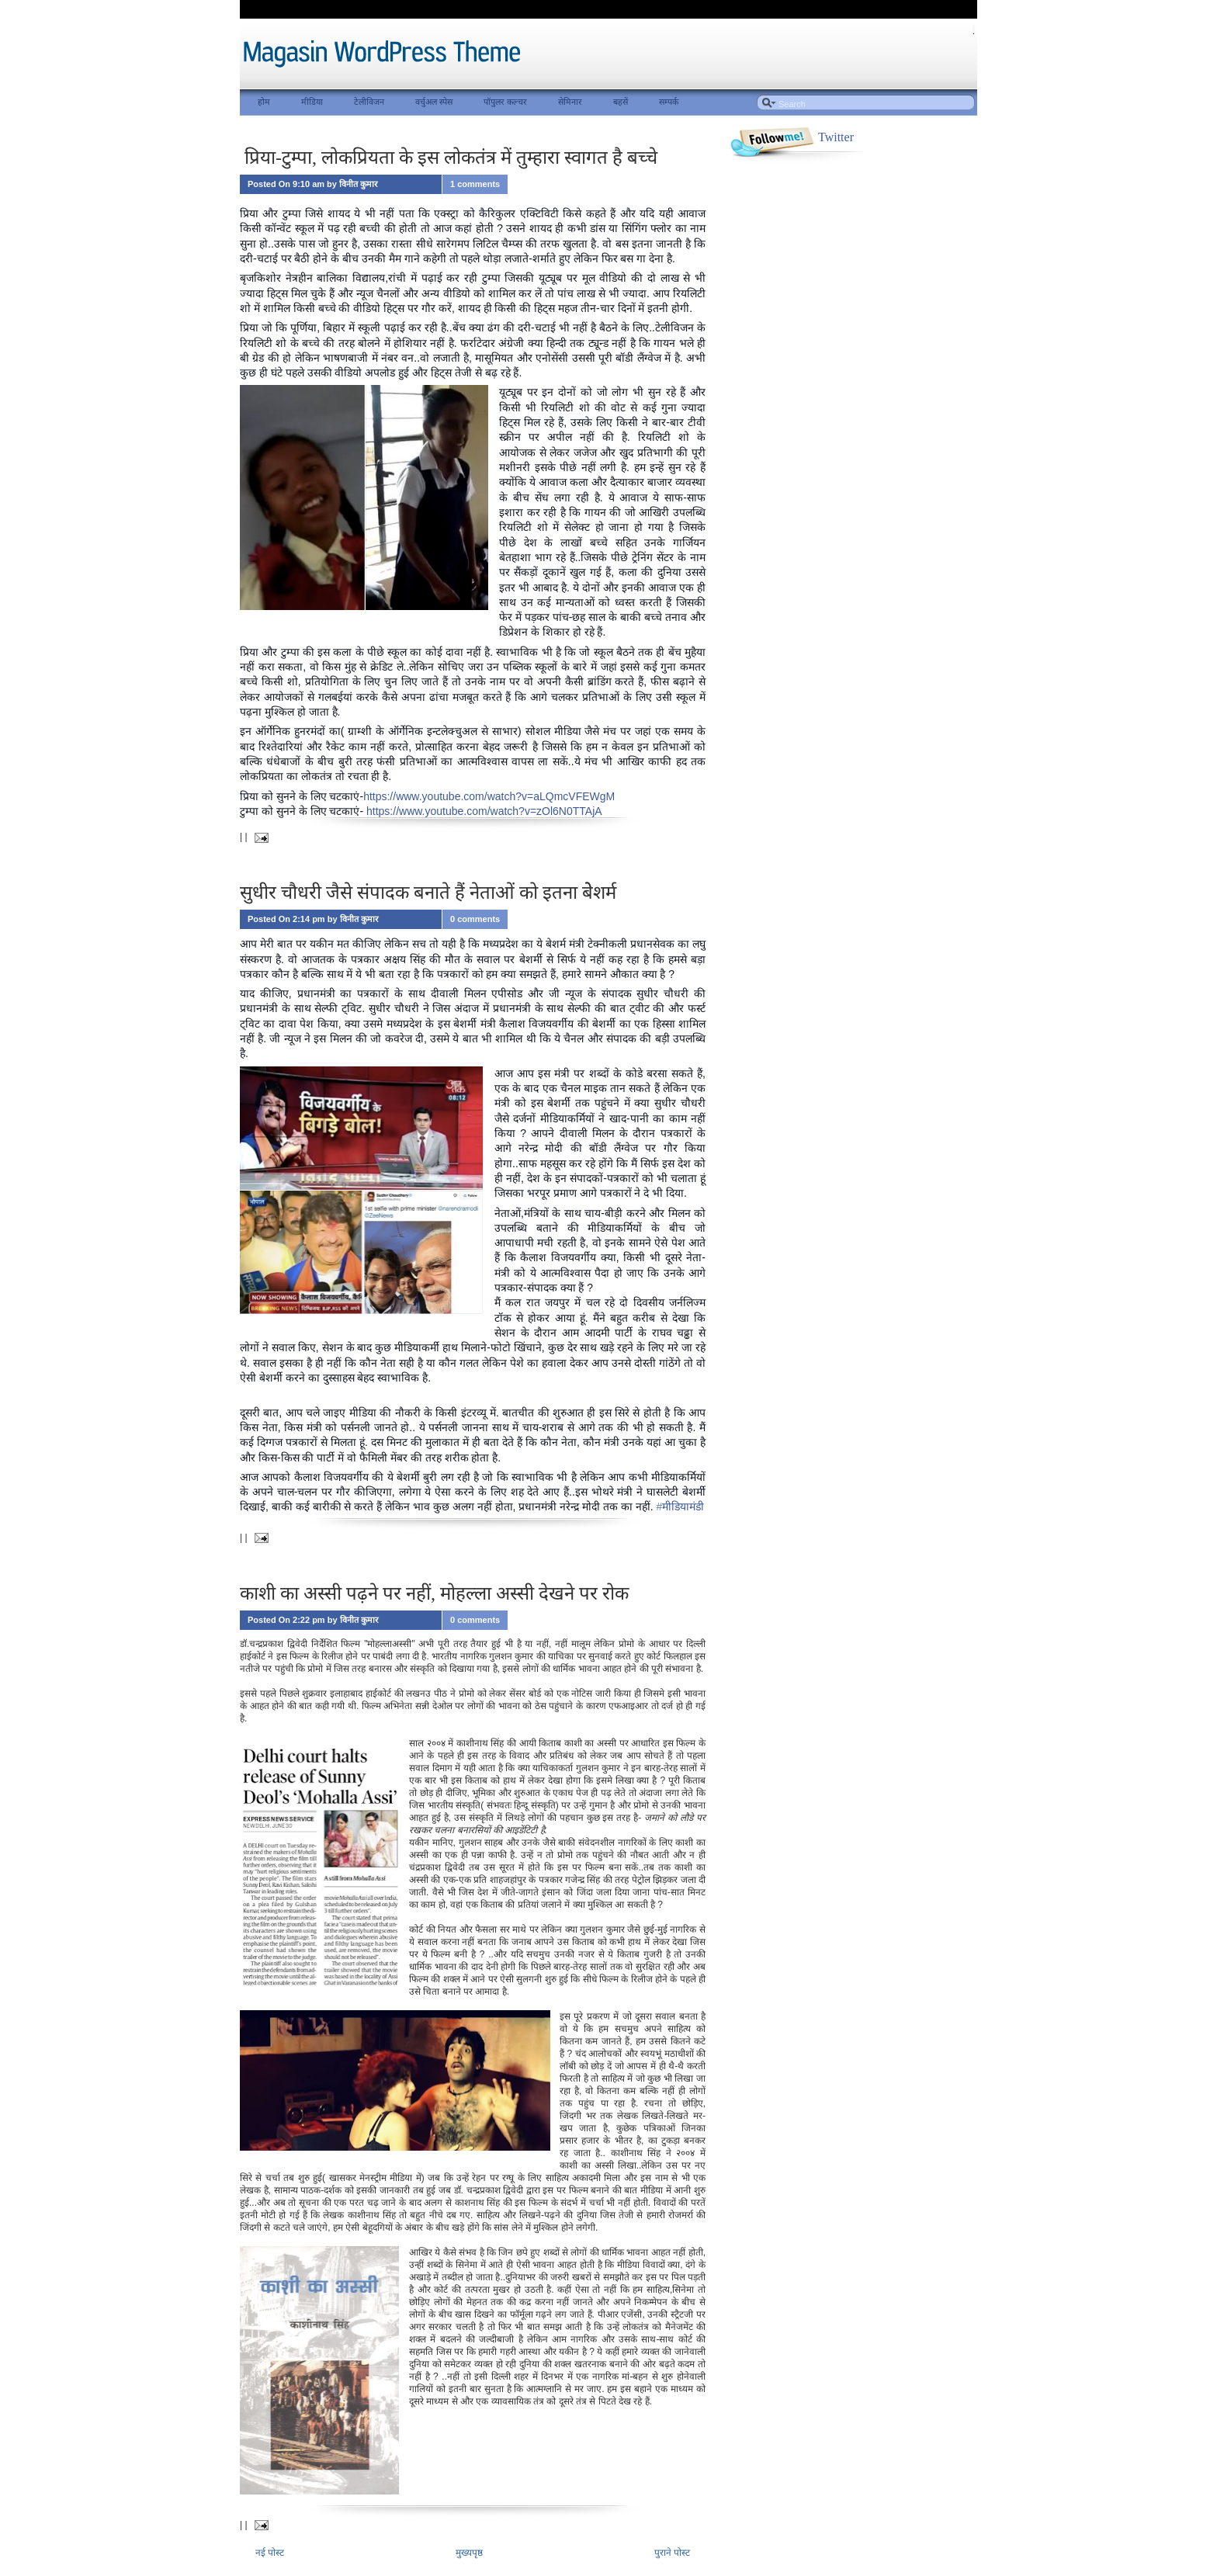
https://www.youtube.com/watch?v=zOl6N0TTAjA (484, 811)
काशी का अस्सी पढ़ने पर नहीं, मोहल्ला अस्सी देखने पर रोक (434, 1593)
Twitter (836, 137)
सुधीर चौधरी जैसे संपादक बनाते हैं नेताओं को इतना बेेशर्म (428, 892)
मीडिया (312, 101)
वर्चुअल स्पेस (433, 101)
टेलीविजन (369, 101)
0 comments (475, 919)
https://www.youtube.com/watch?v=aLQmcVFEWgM (489, 796)
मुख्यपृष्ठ (469, 2552)
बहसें (620, 101)
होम (264, 101)
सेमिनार (570, 101)
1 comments (475, 184)
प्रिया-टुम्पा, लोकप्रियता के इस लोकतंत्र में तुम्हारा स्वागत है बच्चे (448, 157)
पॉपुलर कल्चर (505, 101)
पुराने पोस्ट (672, 2552)
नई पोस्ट (269, 2552)
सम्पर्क (668, 101)
